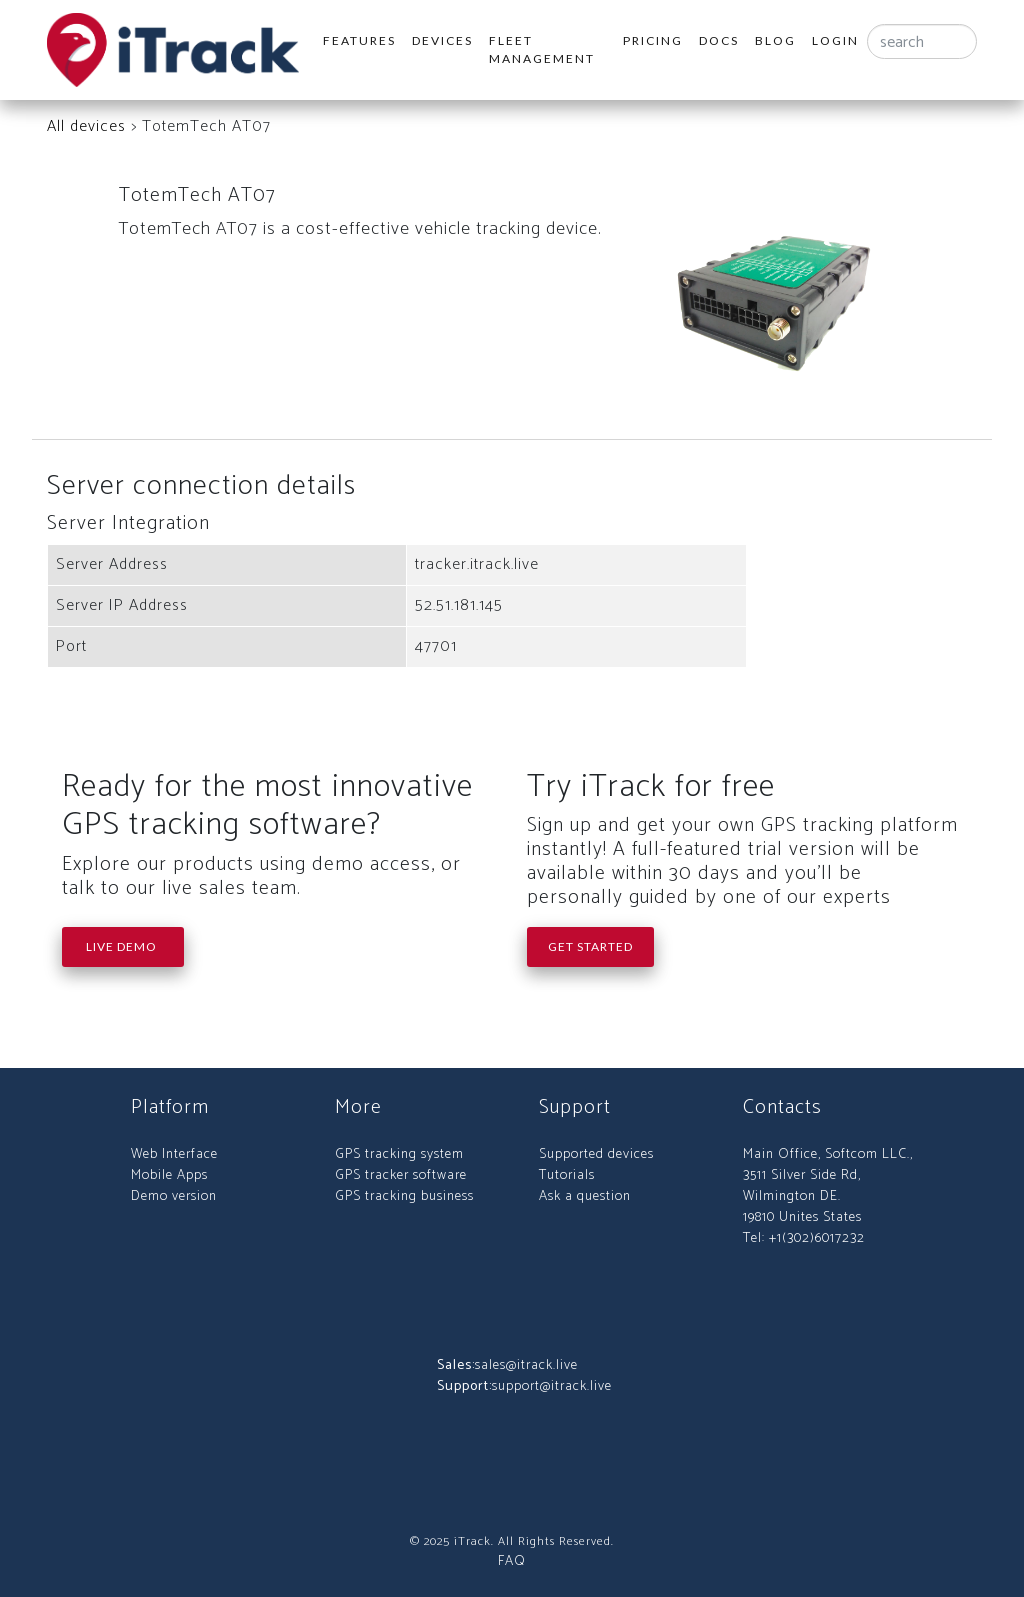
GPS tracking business (404, 1196)
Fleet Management (542, 49)
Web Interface (174, 1154)
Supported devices (596, 1154)
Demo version (174, 1196)
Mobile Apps (169, 1175)
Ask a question (585, 1196)
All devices (86, 126)
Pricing (653, 40)
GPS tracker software (401, 1175)
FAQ (512, 1561)
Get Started (590, 946)
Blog (775, 40)
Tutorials (567, 1175)
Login (835, 40)
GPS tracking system (399, 1154)
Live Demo (123, 946)
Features (359, 40)
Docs (719, 40)
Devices (442, 40)
